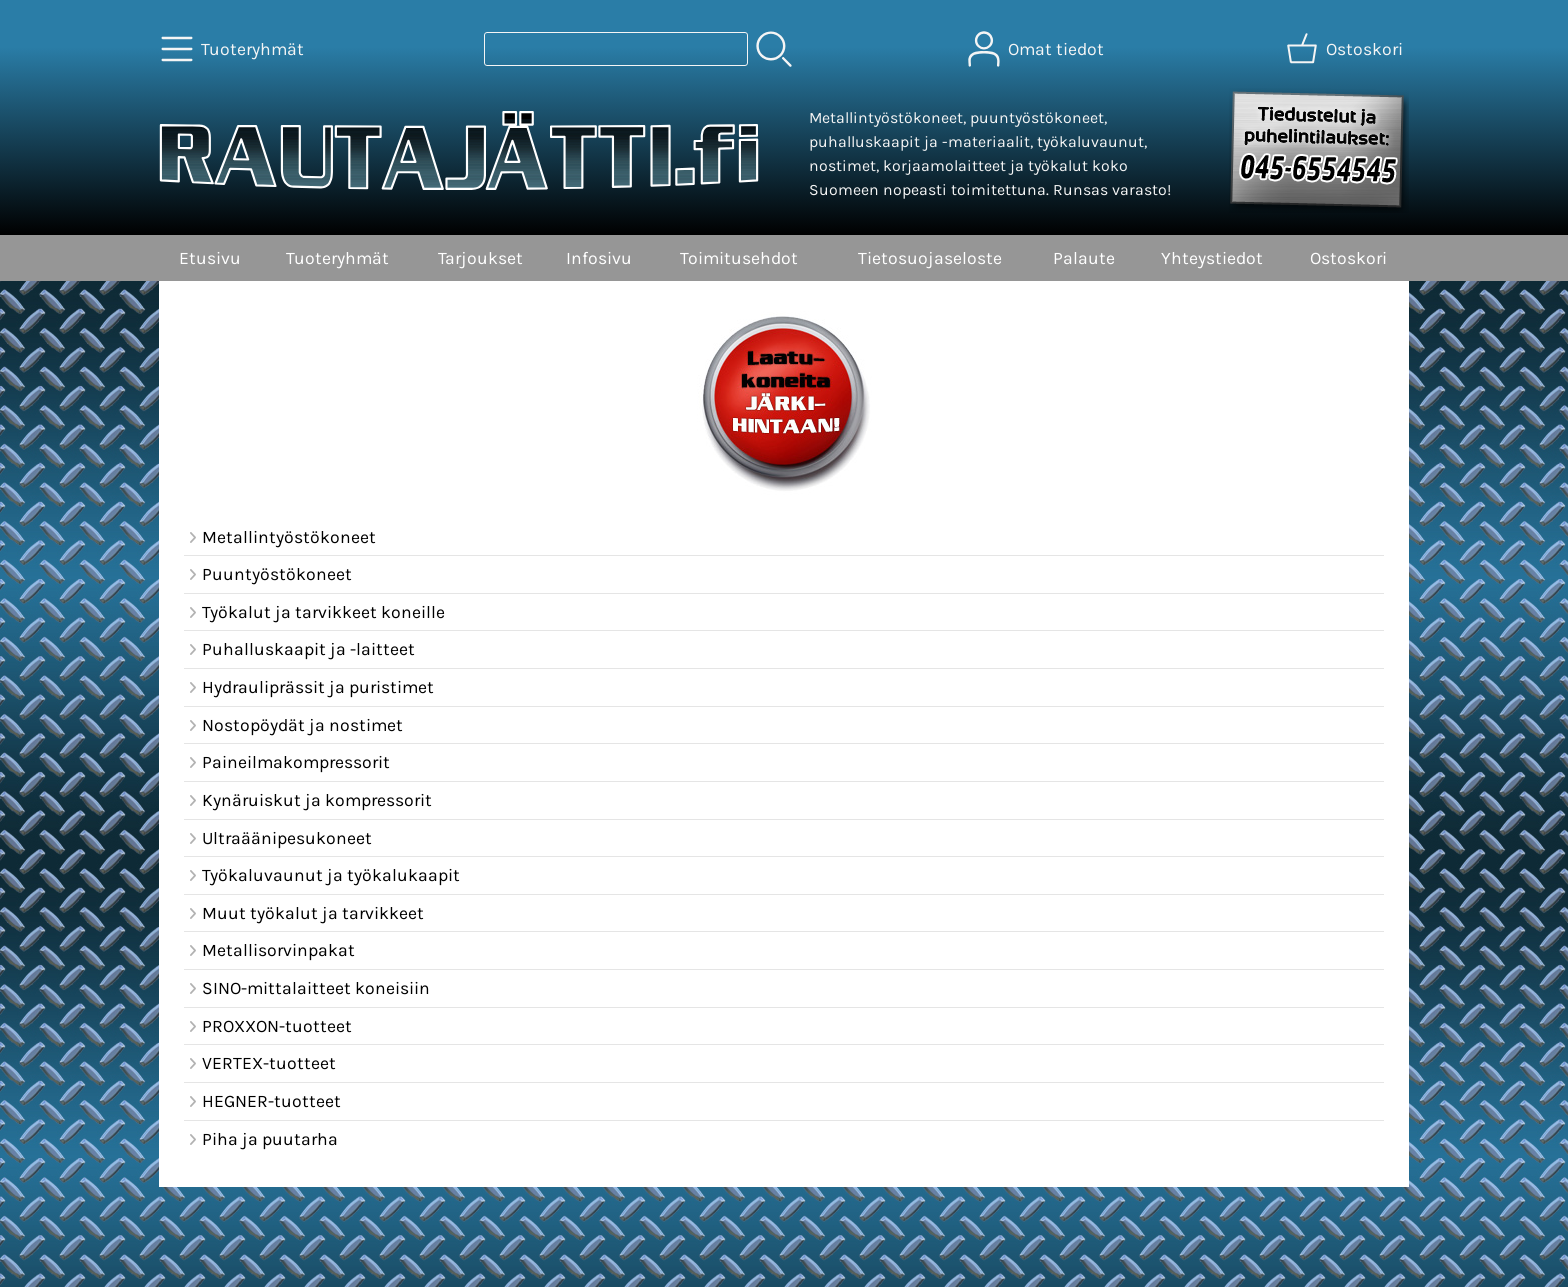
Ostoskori (1348, 258)
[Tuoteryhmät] (234, 49)
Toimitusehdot (739, 258)
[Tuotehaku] (616, 49)
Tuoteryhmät (337, 258)
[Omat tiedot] (1038, 49)
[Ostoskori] (1346, 49)
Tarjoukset (480, 258)
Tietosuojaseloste (930, 258)
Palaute (1084, 258)
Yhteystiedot (1212, 258)
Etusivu (210, 258)
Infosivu (599, 258)
